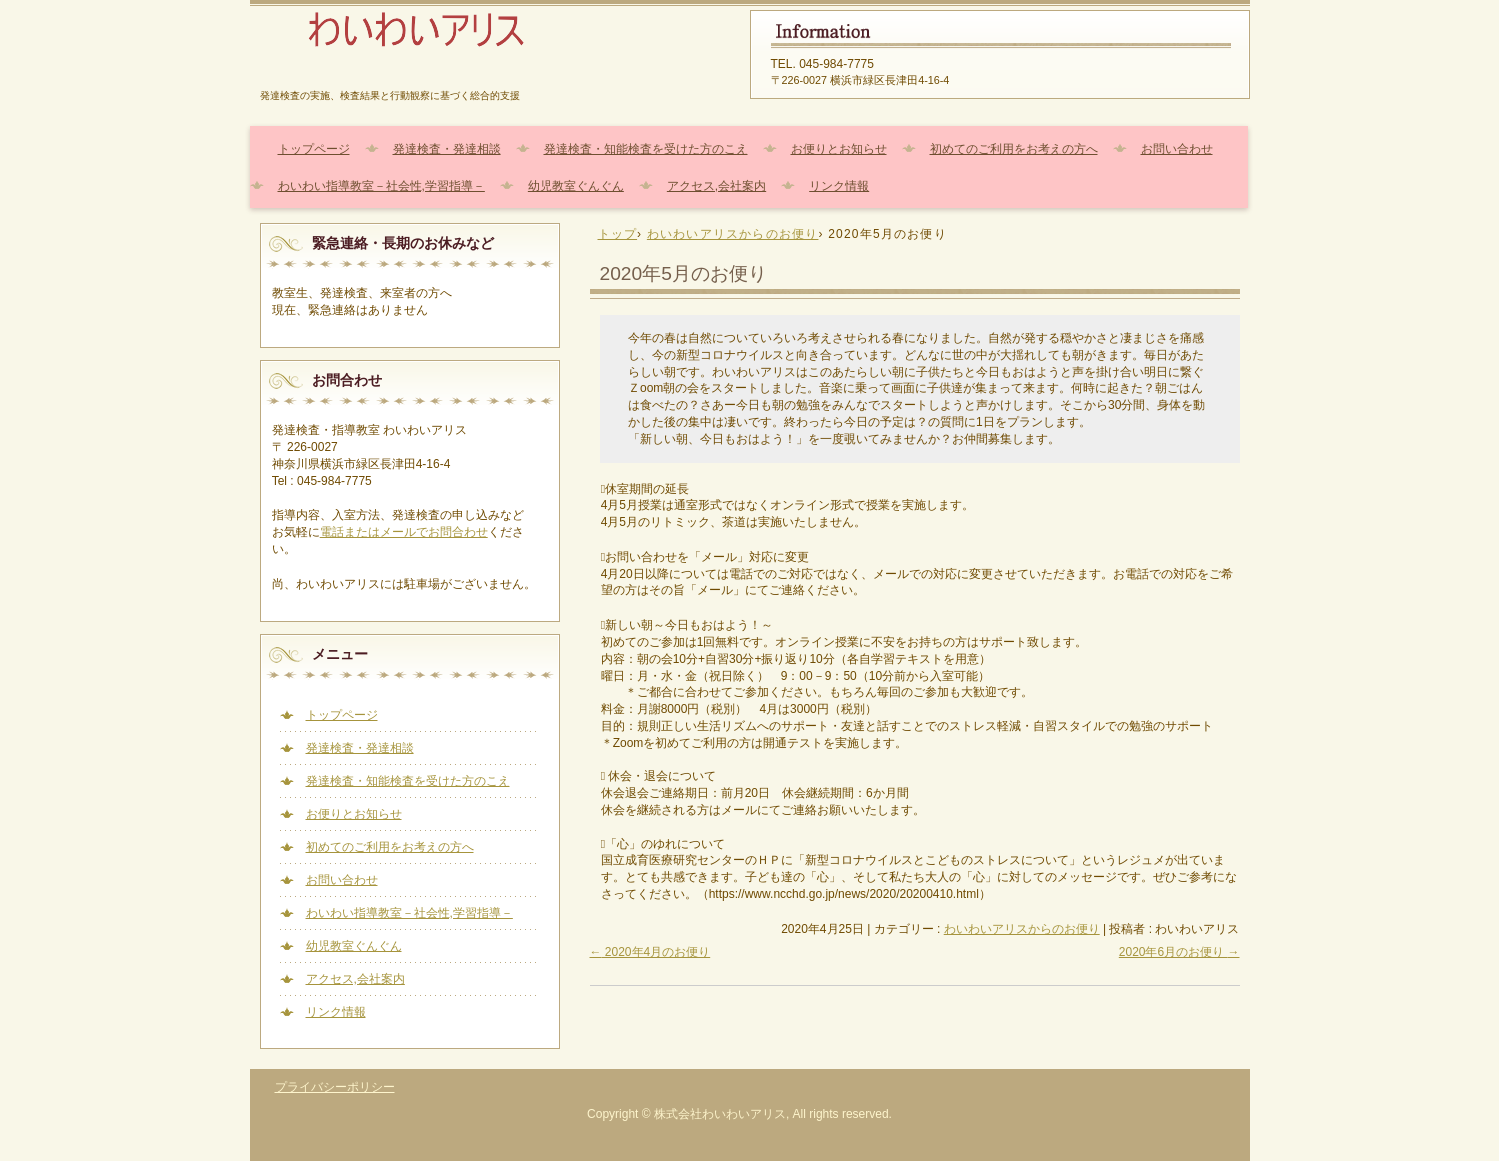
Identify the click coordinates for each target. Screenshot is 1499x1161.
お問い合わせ (1177, 149)
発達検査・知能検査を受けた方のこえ (646, 149)
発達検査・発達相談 (447, 149)
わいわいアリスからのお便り (1022, 929)
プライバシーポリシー (335, 1087)
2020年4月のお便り (650, 952)
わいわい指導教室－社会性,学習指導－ (381, 186)
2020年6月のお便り (1179, 952)
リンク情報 (839, 186)
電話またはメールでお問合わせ (404, 532)
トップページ (314, 149)
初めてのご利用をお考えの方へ (1014, 149)
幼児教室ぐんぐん (576, 186)
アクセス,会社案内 (716, 186)
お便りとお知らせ (839, 149)
